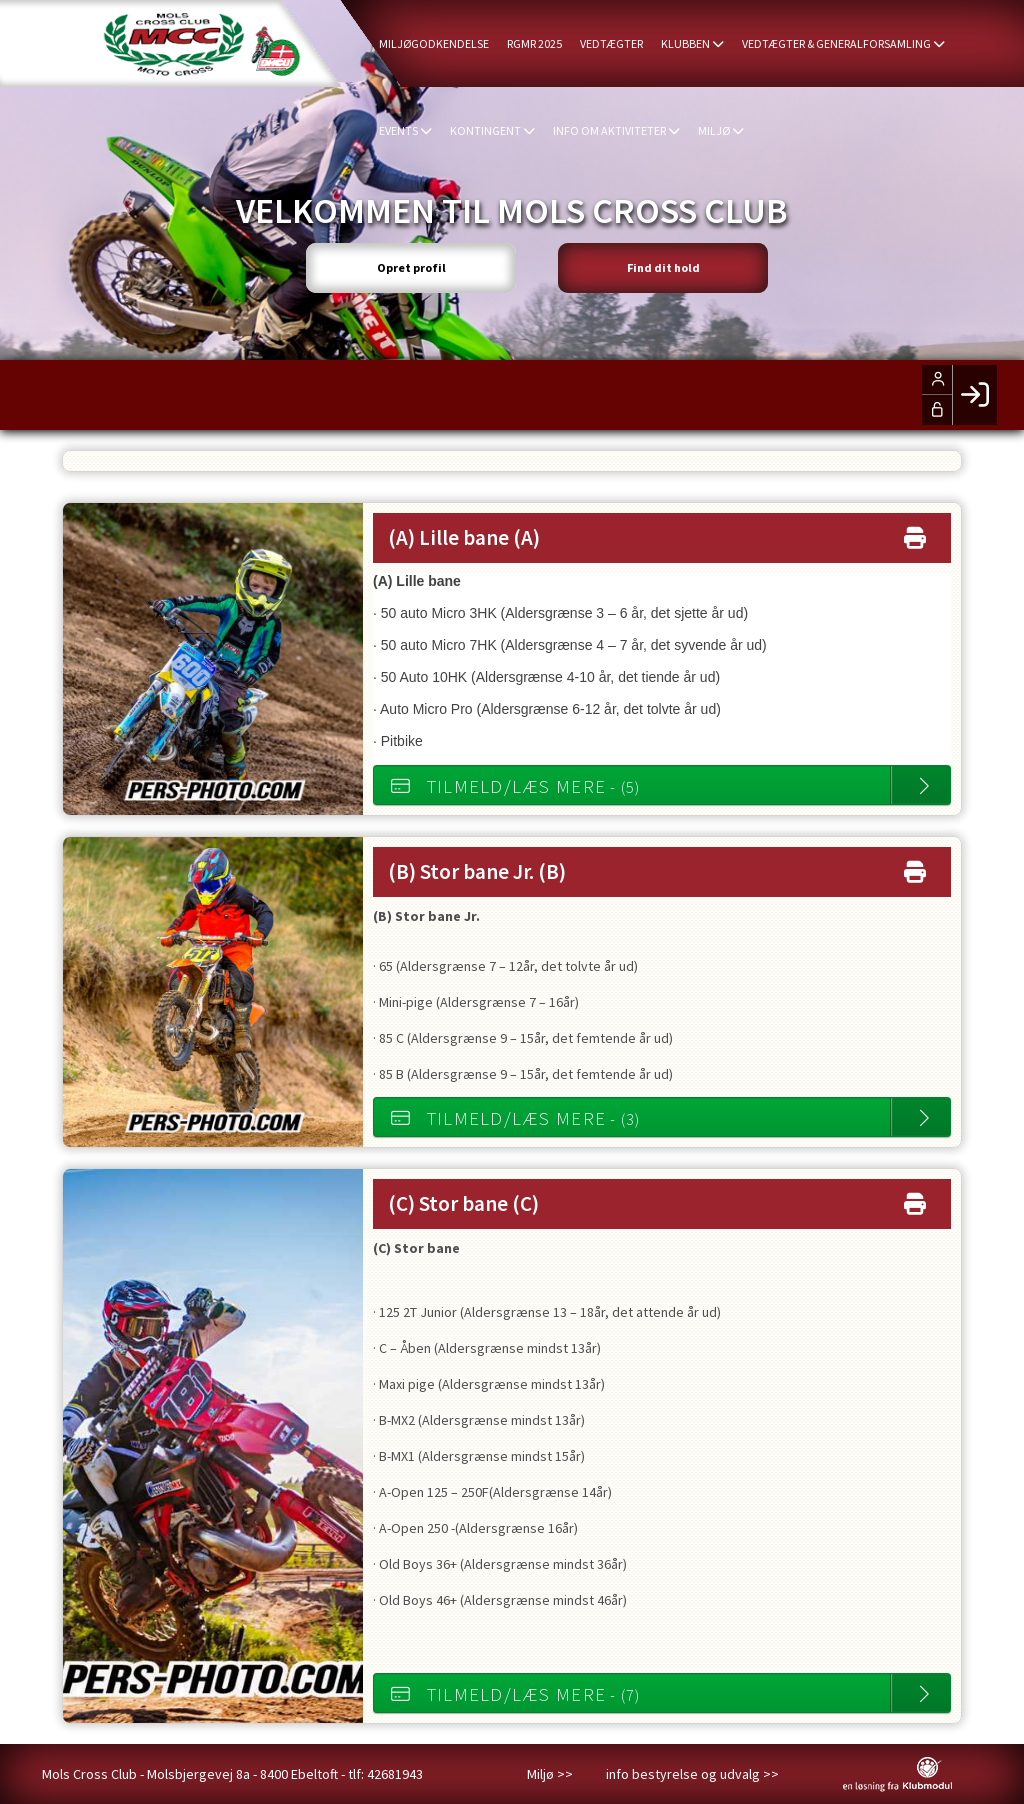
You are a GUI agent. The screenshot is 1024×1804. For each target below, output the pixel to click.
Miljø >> (550, 1774)
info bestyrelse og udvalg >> (692, 1774)
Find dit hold (663, 267)
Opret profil (411, 267)
